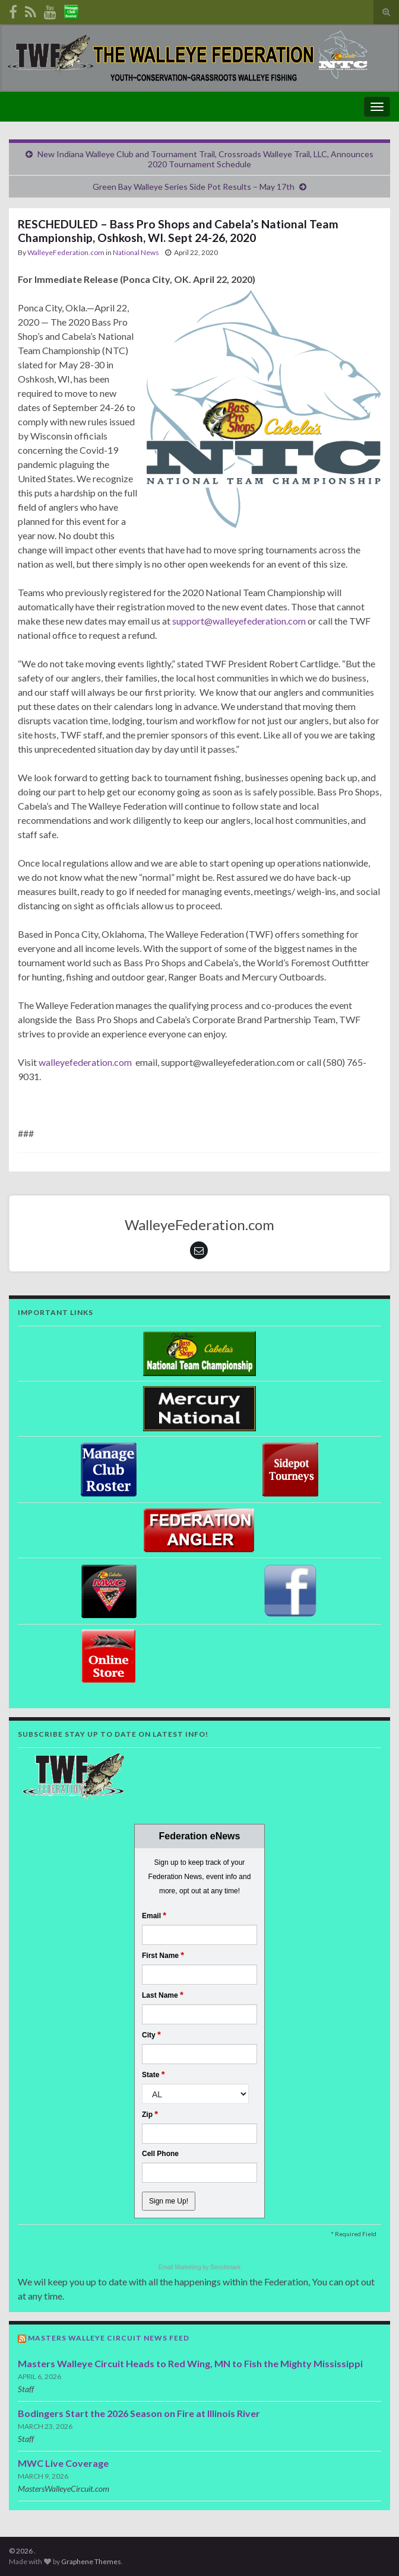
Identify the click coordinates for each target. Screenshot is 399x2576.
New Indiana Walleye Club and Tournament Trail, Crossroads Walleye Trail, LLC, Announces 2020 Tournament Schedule (205, 159)
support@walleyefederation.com (239, 620)
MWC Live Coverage (63, 2463)
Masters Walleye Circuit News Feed (108, 2337)
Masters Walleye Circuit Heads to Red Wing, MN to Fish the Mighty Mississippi (190, 2363)
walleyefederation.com (86, 1062)
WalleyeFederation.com (65, 252)
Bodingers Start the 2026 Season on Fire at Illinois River (139, 2413)
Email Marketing (180, 2267)
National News (136, 252)
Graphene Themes (91, 2561)
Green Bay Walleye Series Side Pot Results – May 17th (193, 187)
